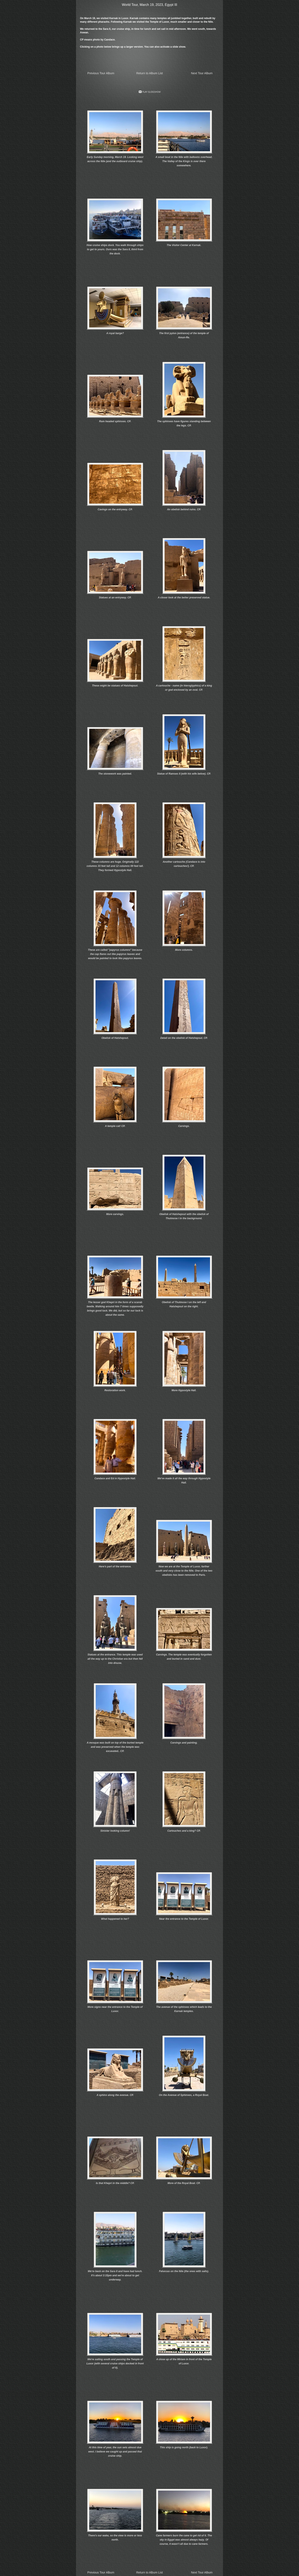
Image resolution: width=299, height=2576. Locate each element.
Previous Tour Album (100, 73)
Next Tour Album (201, 73)
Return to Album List (149, 73)
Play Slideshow (151, 92)
